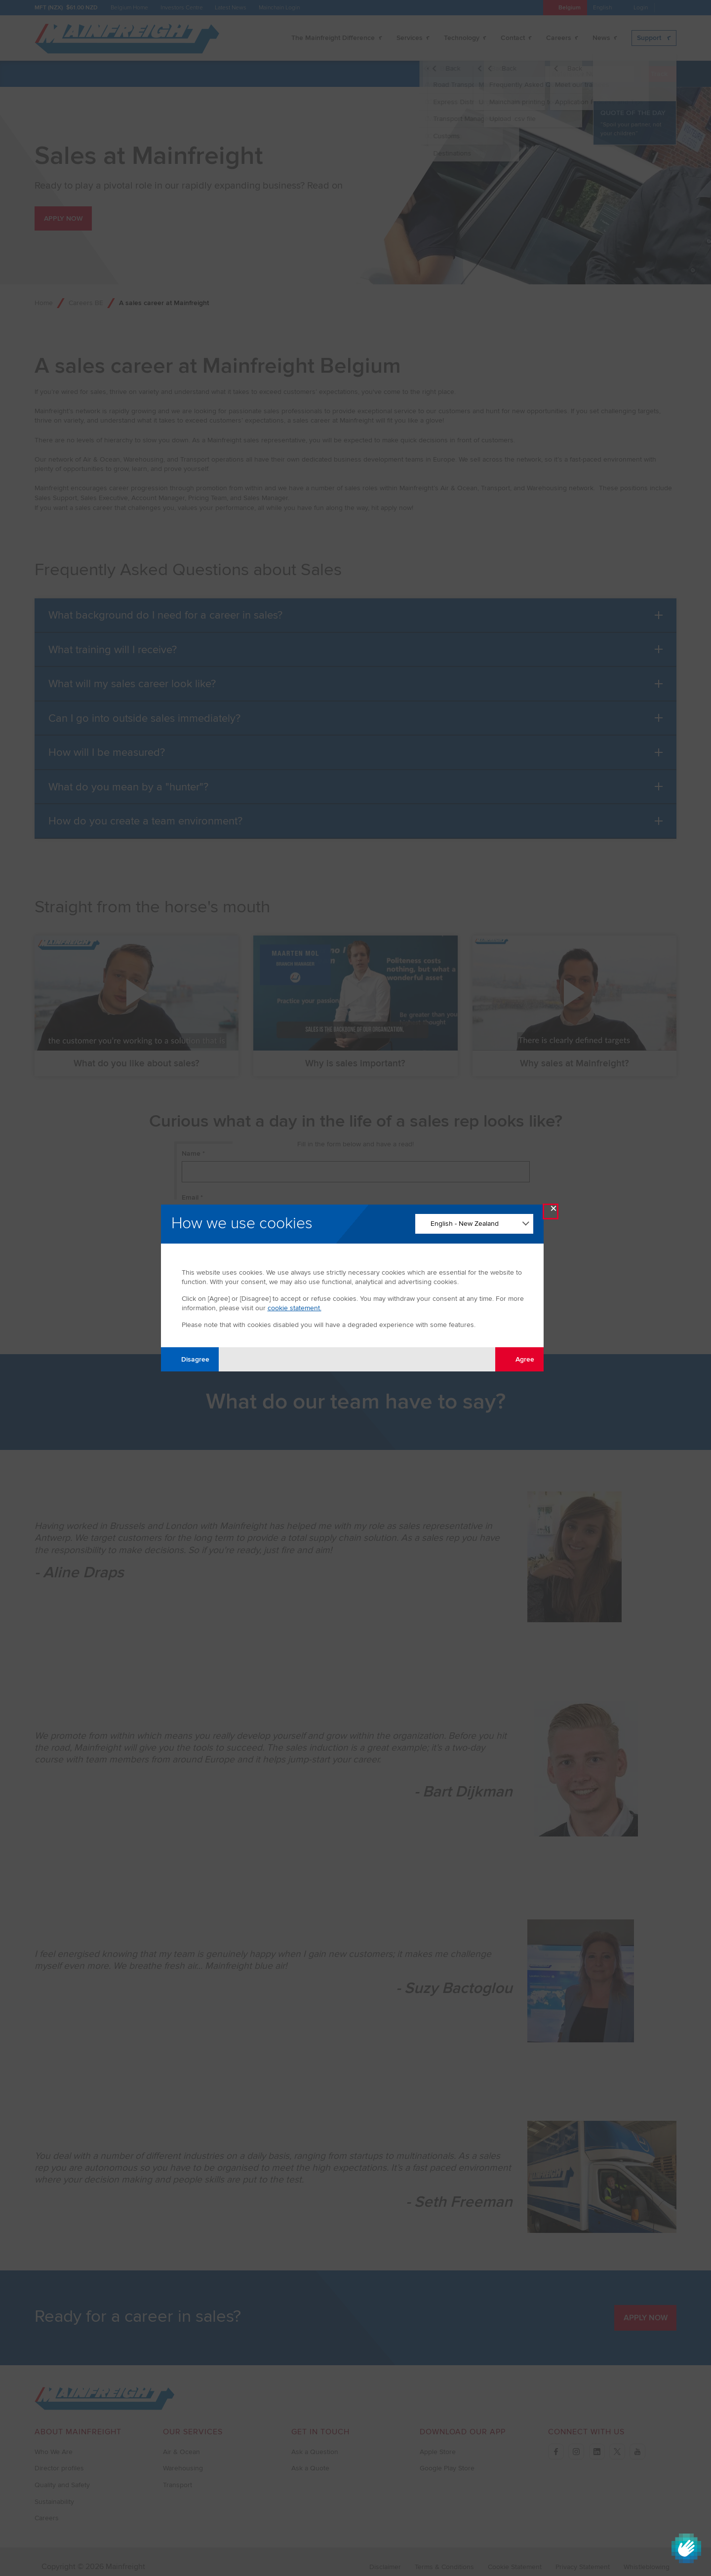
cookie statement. (294, 1308)
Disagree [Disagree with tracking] (189, 1359)
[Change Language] (474, 1224)
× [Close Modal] (553, 1211)
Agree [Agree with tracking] (519, 1359)
